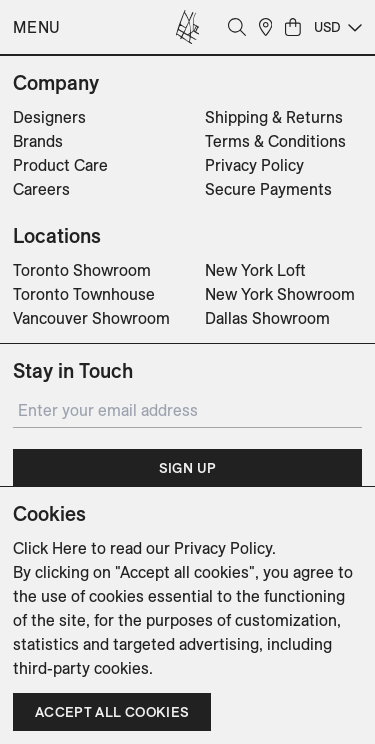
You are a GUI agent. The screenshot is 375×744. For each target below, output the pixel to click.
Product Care (60, 165)
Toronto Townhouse (84, 294)
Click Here (50, 548)
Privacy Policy (254, 165)
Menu (37, 27)
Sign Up (187, 468)
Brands (38, 141)
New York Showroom (280, 294)
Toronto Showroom (82, 270)
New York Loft (255, 270)
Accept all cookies (112, 712)
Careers (41, 189)
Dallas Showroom (267, 318)
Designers (49, 117)
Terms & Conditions (275, 141)
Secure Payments (268, 189)
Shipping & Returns (274, 117)
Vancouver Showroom (91, 318)
